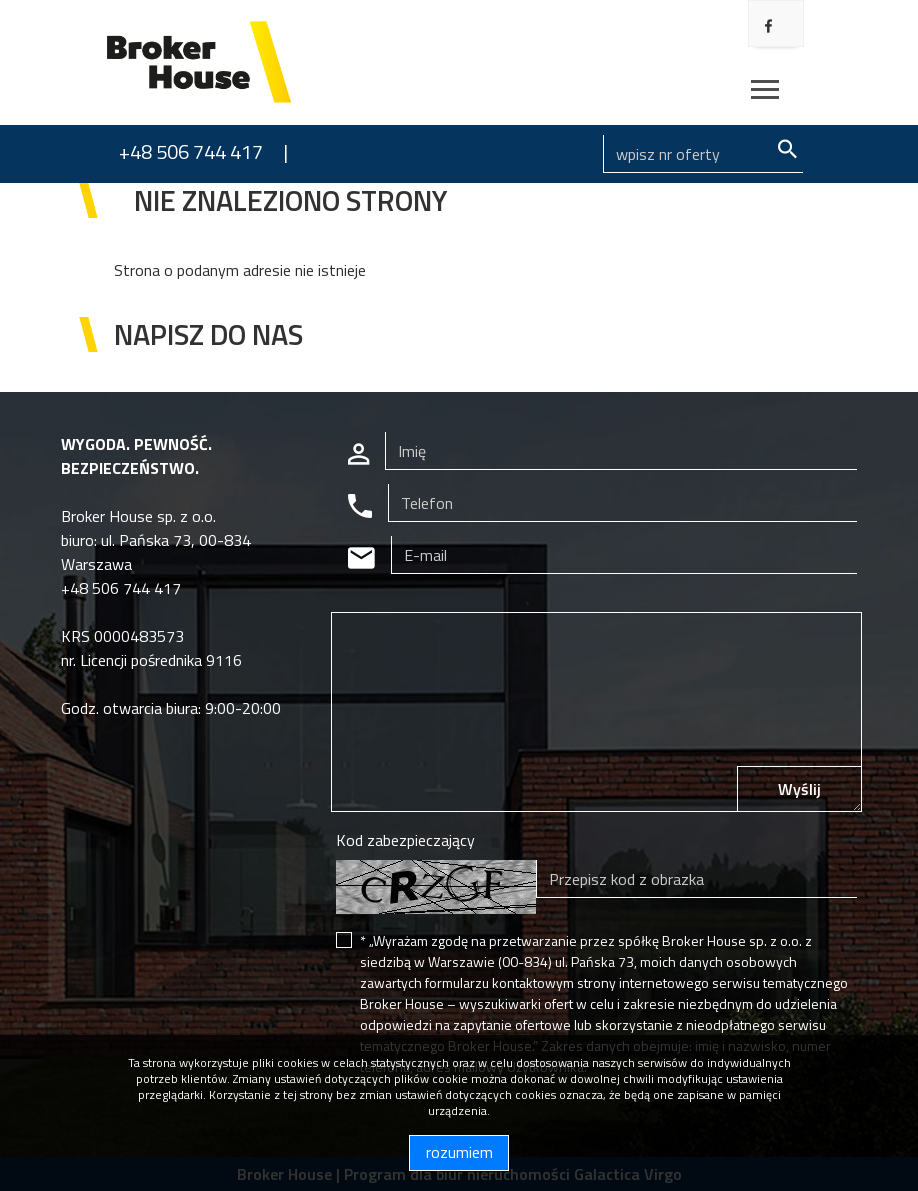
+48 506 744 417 (191, 151)
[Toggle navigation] (765, 92)
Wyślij (799, 789)
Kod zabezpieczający (405, 840)
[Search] (703, 154)
